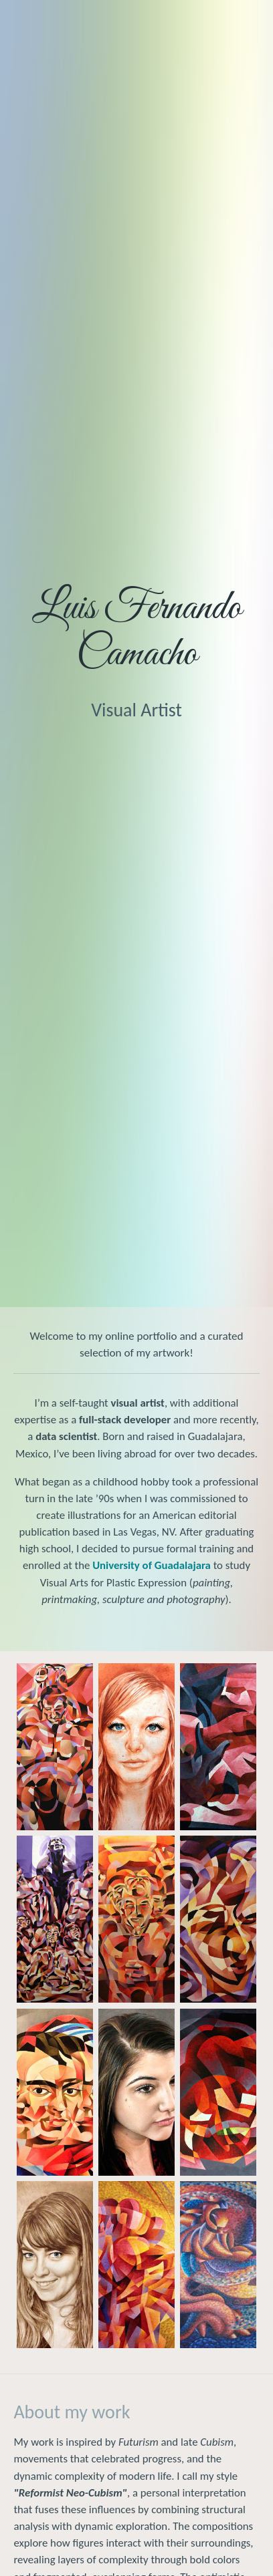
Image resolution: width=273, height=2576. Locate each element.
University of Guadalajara (151, 1565)
